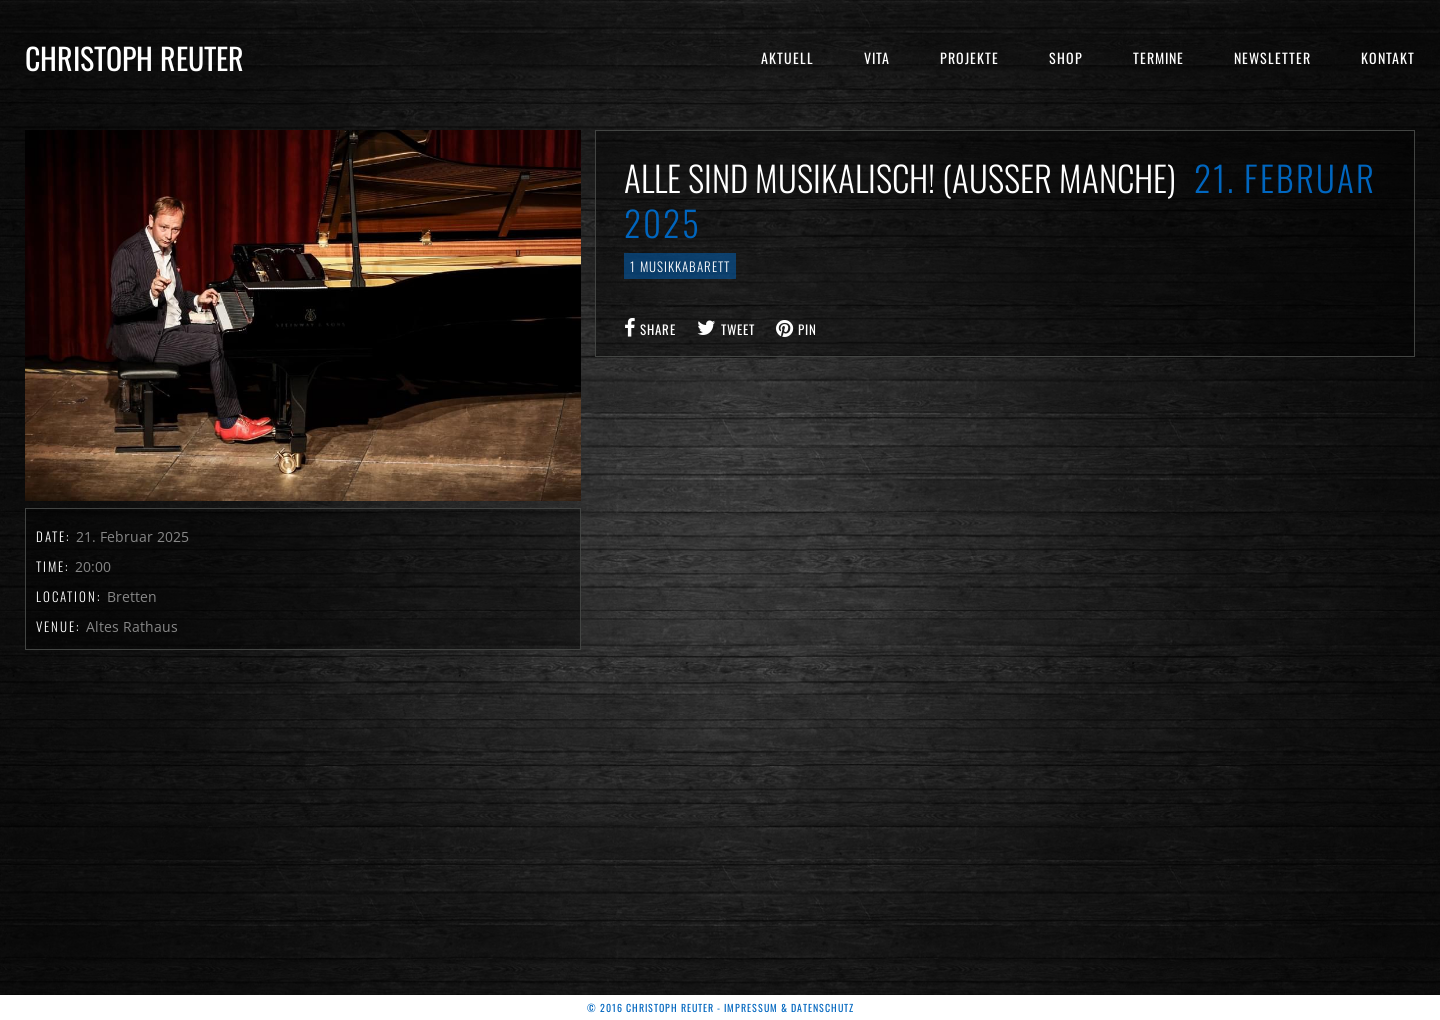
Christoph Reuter (134, 57)
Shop (1066, 57)
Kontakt (1388, 57)
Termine (1158, 57)
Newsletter (1272, 57)
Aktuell (787, 57)
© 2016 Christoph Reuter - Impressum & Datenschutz (720, 1007)
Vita (877, 57)
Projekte (969, 57)
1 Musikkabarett (680, 266)
